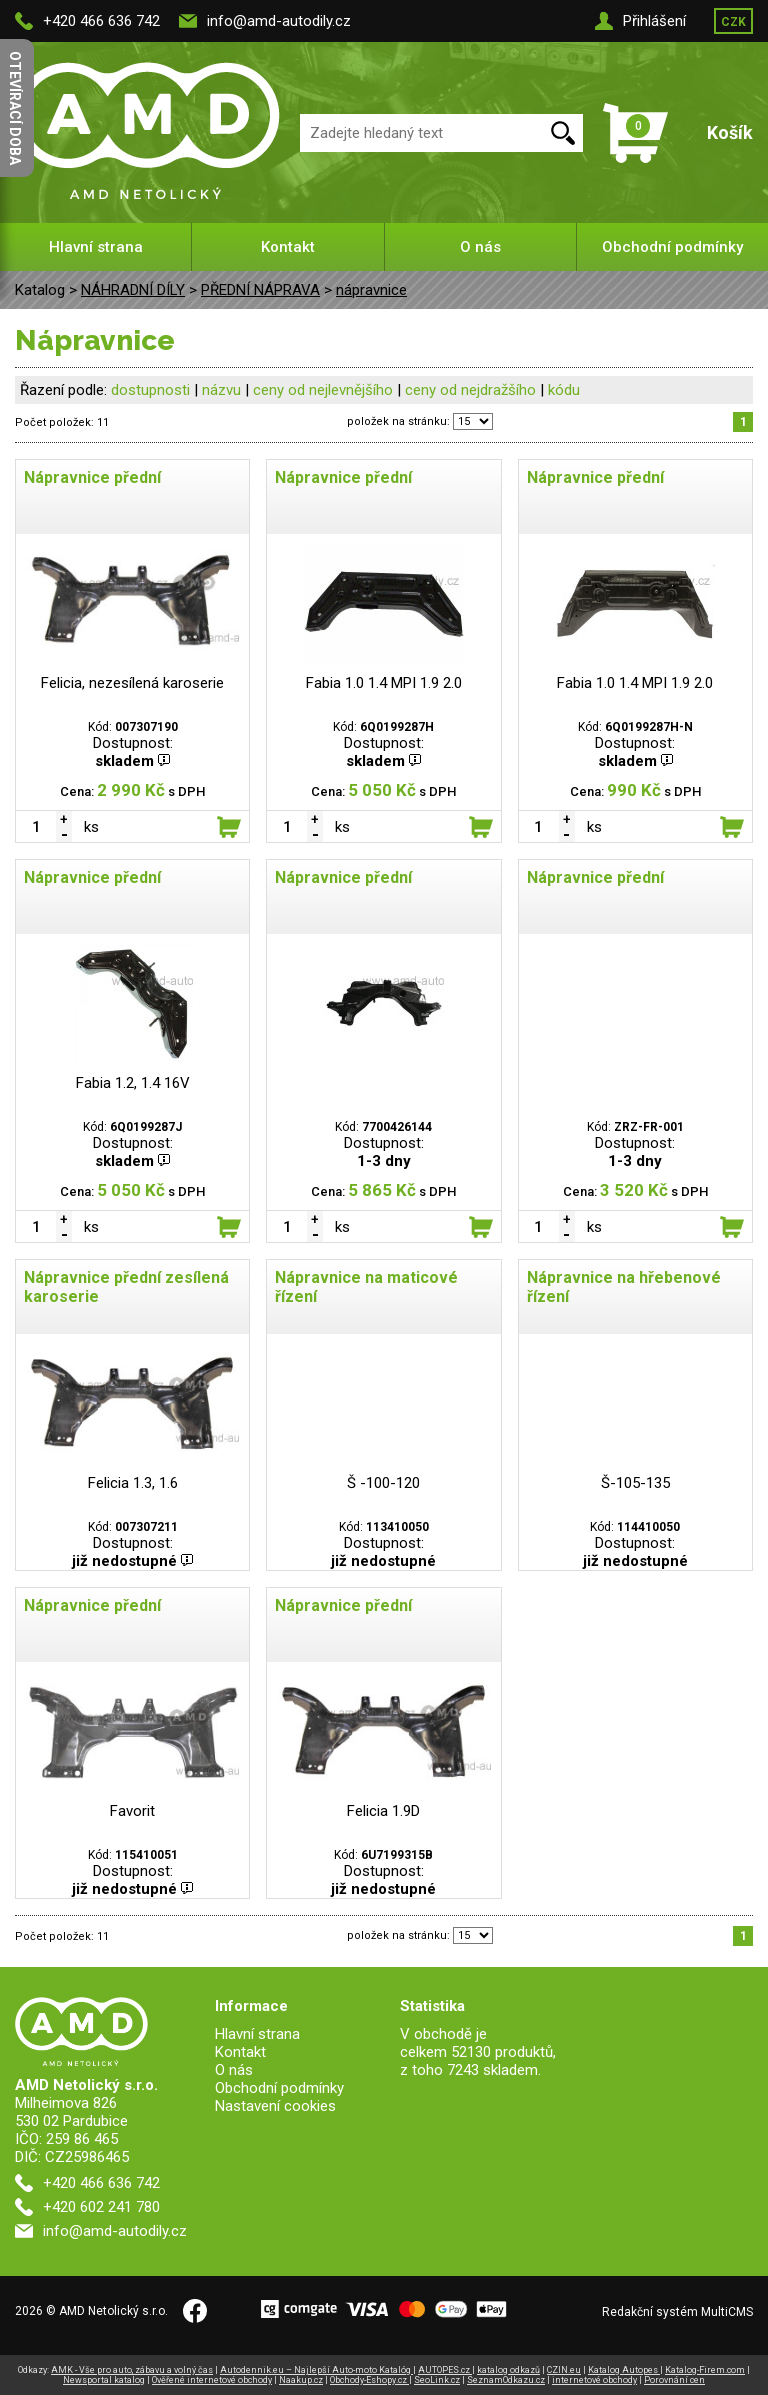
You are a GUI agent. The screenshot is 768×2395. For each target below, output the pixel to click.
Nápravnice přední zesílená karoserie (126, 1287)
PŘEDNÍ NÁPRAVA (260, 290)
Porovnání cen (674, 2380)
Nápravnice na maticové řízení (366, 1287)
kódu (564, 390)
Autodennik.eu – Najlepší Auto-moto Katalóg (316, 2370)
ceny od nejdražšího (470, 390)
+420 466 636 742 (101, 21)
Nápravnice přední (92, 477)
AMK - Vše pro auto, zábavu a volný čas (132, 2370)
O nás (480, 247)
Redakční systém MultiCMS (677, 2312)
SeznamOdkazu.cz (506, 2380)
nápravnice (371, 290)
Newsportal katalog (104, 2380)
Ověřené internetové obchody (212, 2380)
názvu (221, 390)
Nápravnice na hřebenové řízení (624, 1287)
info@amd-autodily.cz (279, 21)
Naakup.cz (301, 2380)
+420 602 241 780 (101, 2207)
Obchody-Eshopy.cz (369, 2380)
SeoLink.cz (437, 2380)
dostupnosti (150, 390)
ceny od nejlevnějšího (323, 390)
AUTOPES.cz (445, 2370)
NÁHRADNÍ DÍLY (133, 290)
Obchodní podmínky (672, 247)
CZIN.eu (564, 2370)
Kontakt (288, 247)
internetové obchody (594, 2380)
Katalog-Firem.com (705, 2370)
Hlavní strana (96, 247)
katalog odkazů (508, 2370)
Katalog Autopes (624, 2370)
